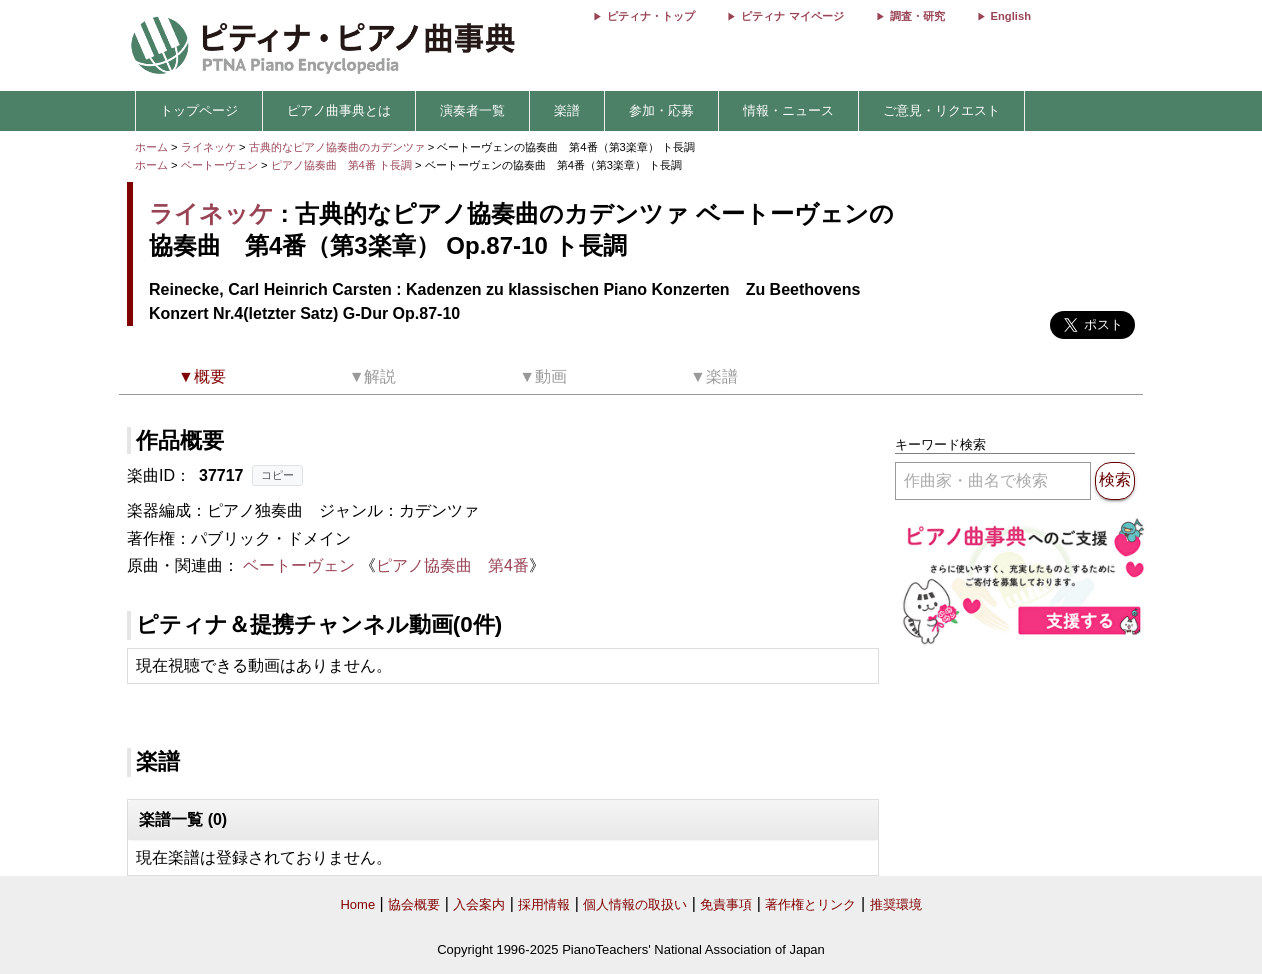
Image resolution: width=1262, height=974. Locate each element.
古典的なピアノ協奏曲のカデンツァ (338, 147)
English (1011, 16)
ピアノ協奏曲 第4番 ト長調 (341, 165)
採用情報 (544, 904)
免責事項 (726, 904)
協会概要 (414, 904)
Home (357, 904)
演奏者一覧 (472, 110)
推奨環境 (896, 904)
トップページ (199, 110)
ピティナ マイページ (792, 16)
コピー (277, 475)
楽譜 (567, 110)
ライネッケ (208, 147)
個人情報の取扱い (635, 904)
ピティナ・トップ (651, 16)
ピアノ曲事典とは (339, 110)
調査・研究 (917, 16)
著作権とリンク (810, 904)
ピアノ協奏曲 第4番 (452, 565)
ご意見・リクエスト (941, 110)
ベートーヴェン (219, 165)
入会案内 (479, 904)
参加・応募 (661, 110)
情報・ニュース (788, 110)
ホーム (151, 147)
